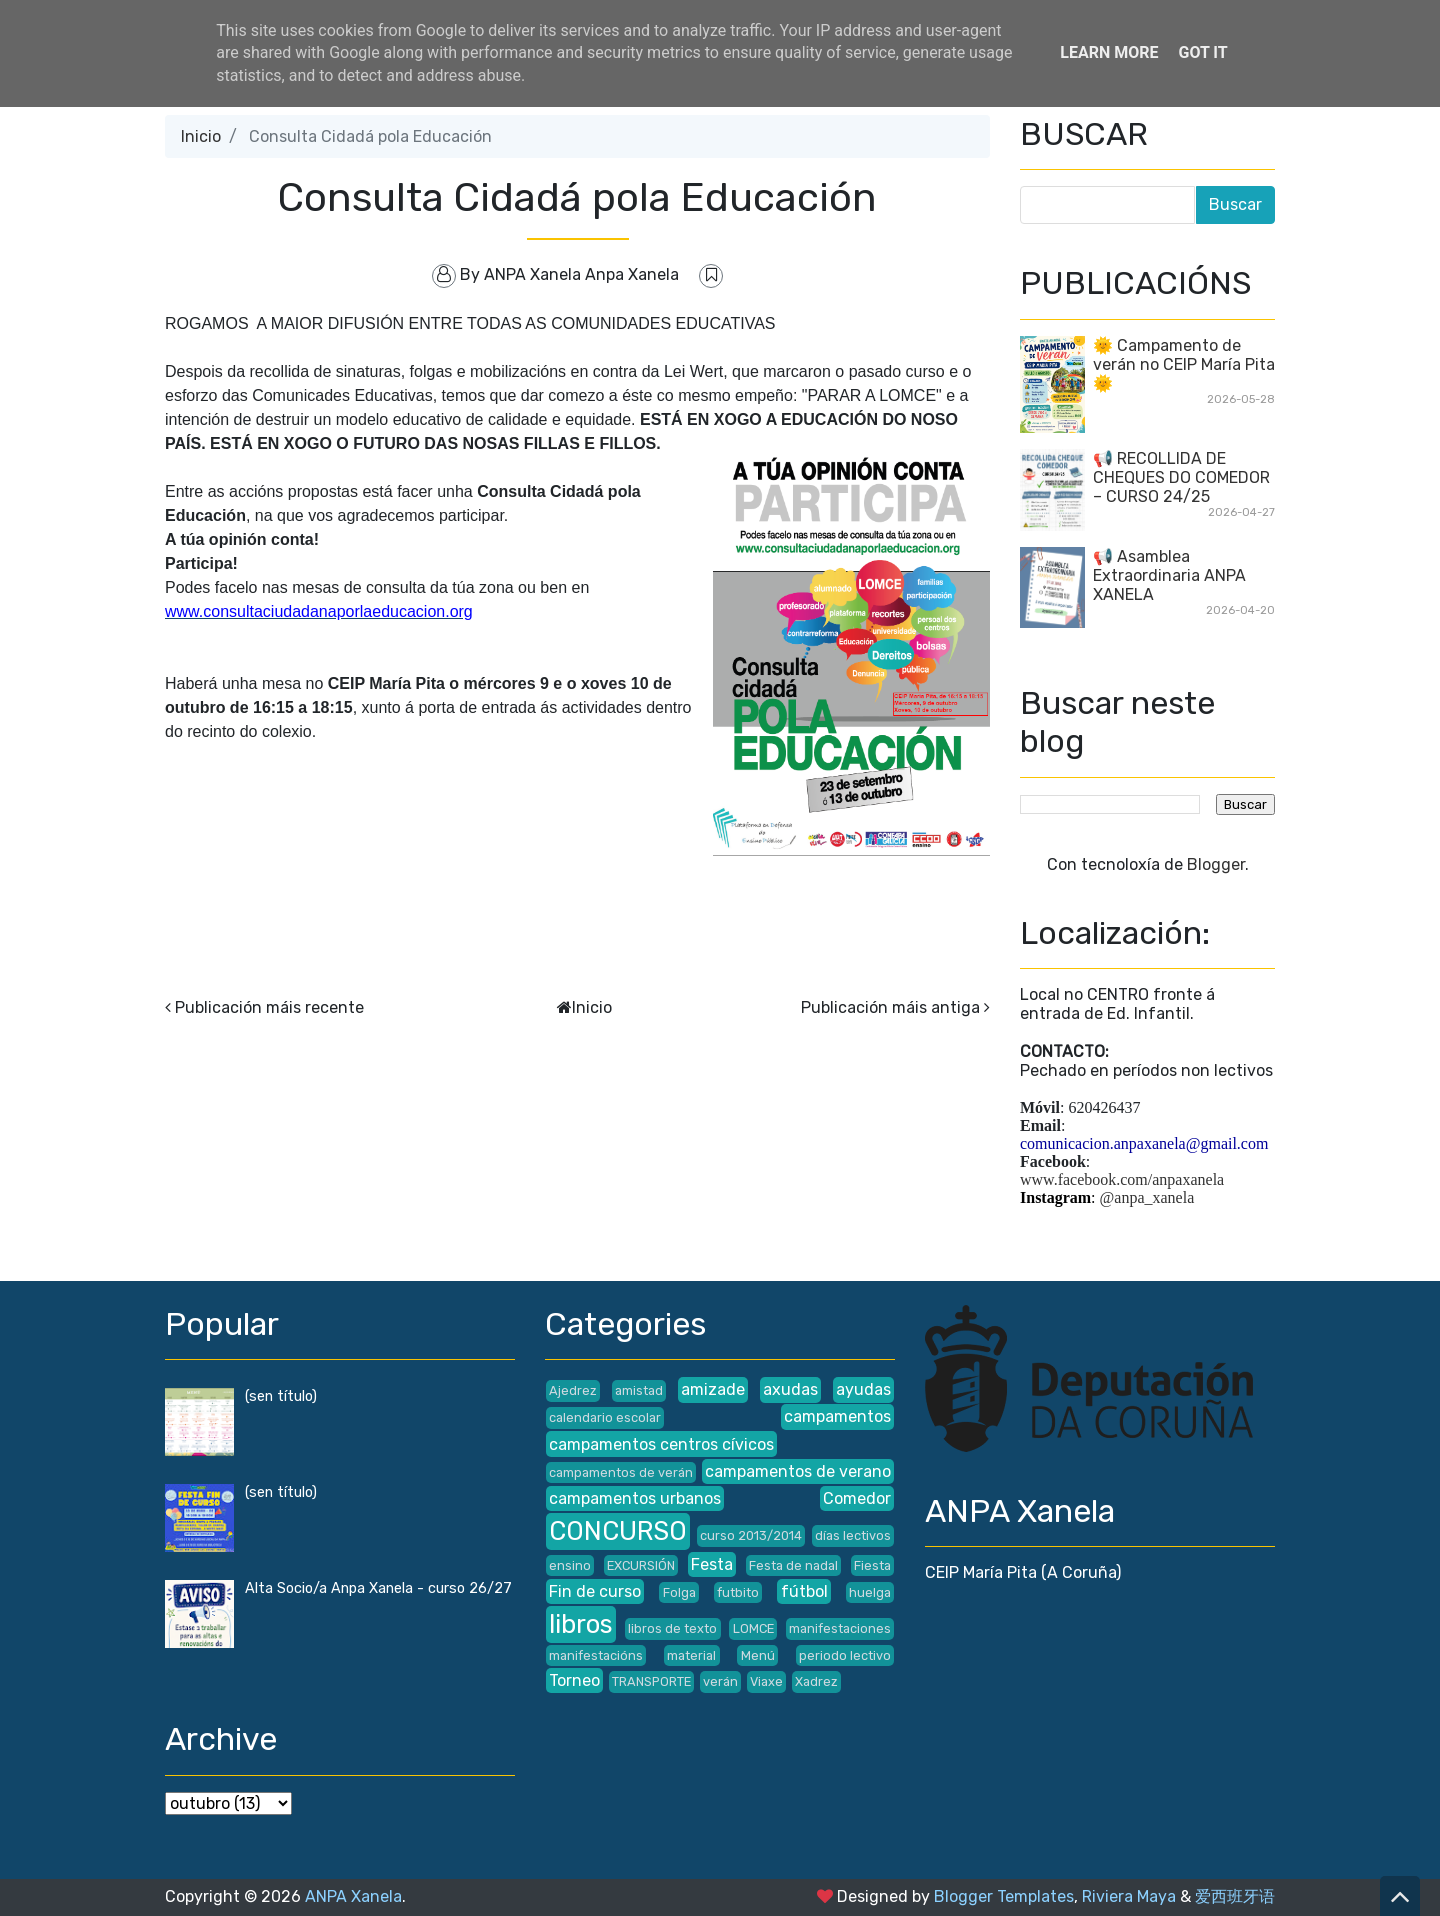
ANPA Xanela (353, 1896)
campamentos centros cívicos (661, 1444)
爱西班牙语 (1235, 1896)
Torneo (574, 1680)
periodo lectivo (845, 1655)
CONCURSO (618, 1531)
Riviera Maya (1129, 1896)
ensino (570, 1565)
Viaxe (766, 1681)
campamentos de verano (798, 1471)
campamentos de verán (621, 1472)
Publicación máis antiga (890, 1007)
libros (581, 1624)
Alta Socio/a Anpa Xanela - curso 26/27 (378, 1588)
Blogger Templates (1004, 1896)
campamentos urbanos (635, 1498)
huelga (870, 1592)
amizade (713, 1389)
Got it (1202, 52)
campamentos (837, 1416)
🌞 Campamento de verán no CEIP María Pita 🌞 (1184, 364)
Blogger (1216, 864)
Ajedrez (573, 1390)
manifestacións (596, 1655)
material (691, 1655)
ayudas (863, 1389)
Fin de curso (595, 1591)
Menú (758, 1655)
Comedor (857, 1498)
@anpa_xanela (1147, 1197)
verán (720, 1681)
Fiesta (872, 1565)
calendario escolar (605, 1417)
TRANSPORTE (651, 1681)
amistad (639, 1390)
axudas (790, 1389)
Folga (679, 1592)
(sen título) (281, 1396)
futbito (738, 1592)
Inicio (201, 136)
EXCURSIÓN (641, 1565)
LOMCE (753, 1628)
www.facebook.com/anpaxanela (1122, 1179)
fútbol (804, 1591)
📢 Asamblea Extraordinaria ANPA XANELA (1169, 575)
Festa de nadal (793, 1565)
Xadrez (816, 1681)
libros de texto (672, 1628)
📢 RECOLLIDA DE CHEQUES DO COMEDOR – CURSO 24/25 (1181, 477)
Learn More (1109, 52)
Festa (712, 1564)
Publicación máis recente (269, 1007)
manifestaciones (840, 1628)
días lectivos (853, 1535)
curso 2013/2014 (751, 1535)
